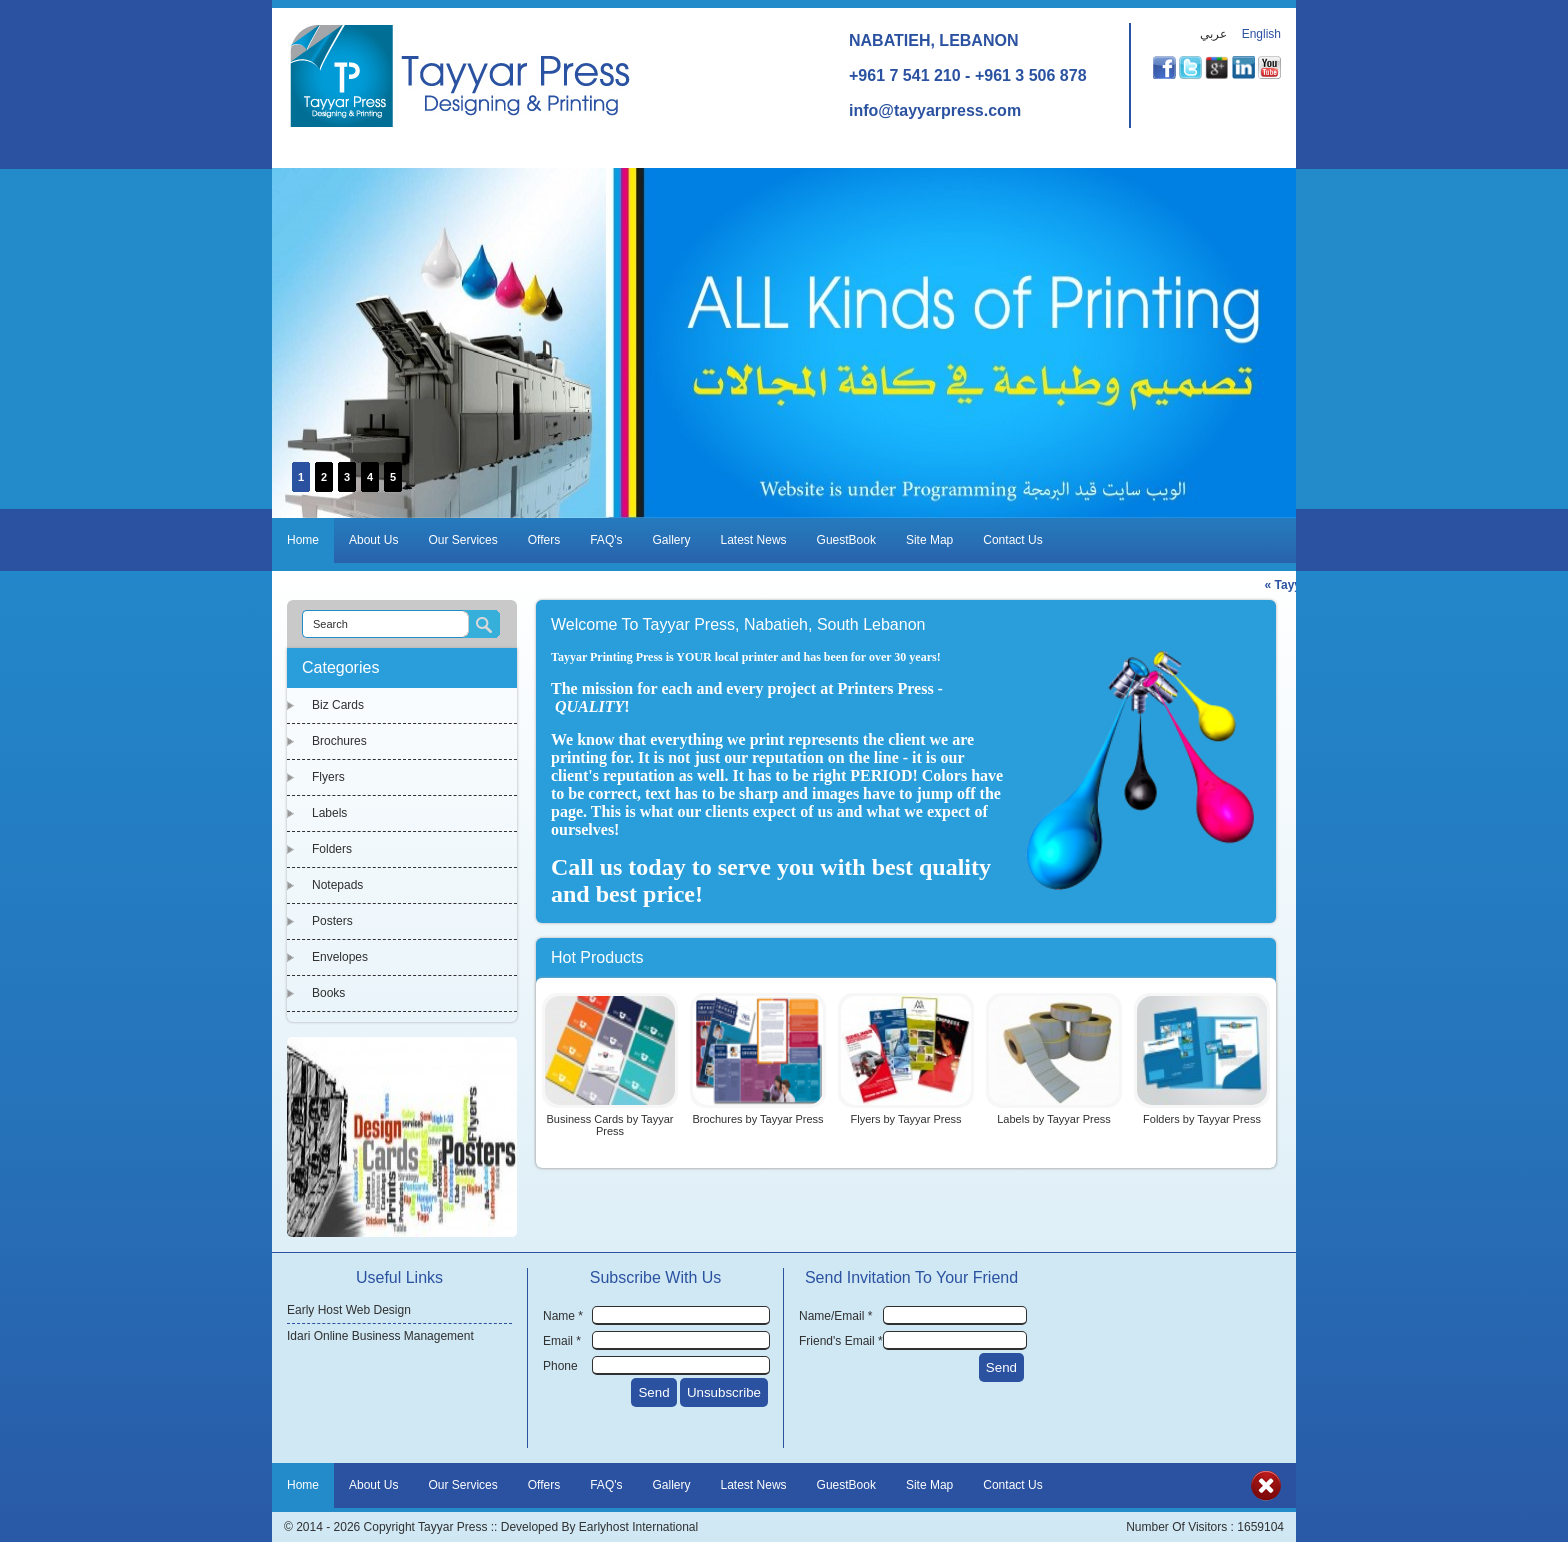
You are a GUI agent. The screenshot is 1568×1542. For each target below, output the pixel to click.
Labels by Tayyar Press (1054, 1119)
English (1261, 34)
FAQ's (606, 540)
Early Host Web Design (349, 1310)
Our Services (462, 540)
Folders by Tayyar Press (1202, 1119)
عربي (1213, 34)
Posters (332, 921)
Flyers (328, 777)
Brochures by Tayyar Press (757, 1119)
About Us (373, 540)
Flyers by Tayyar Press (905, 1119)
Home (303, 540)
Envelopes (340, 957)
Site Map (929, 540)
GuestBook (846, 540)
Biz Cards (338, 705)
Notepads (337, 885)
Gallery (672, 540)
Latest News (754, 540)
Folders (332, 849)
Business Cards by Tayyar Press (610, 1125)
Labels (329, 813)
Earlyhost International (638, 1527)
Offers (544, 540)
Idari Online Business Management (380, 1336)
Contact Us (1012, 540)
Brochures (339, 741)
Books (328, 993)
